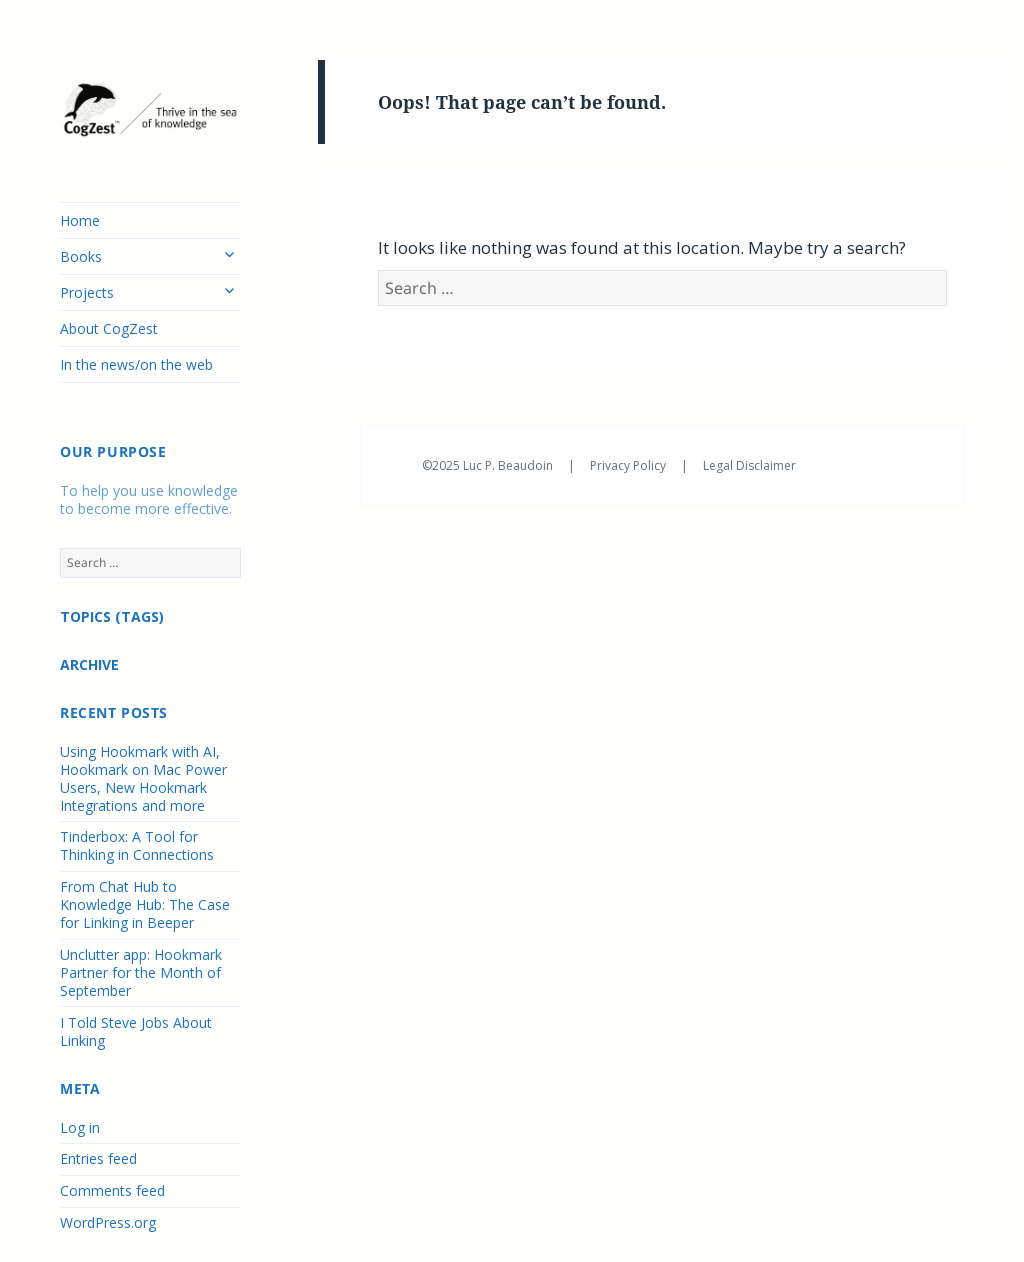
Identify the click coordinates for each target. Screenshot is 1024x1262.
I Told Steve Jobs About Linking (136, 1031)
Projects (87, 292)
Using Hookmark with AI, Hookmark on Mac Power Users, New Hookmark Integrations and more (143, 778)
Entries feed (98, 1158)
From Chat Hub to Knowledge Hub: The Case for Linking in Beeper (145, 904)
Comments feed (112, 1190)
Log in (80, 1127)
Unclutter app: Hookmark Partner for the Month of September (141, 972)
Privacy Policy (629, 465)
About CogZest (109, 328)
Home (80, 220)
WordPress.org (108, 1222)
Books (81, 256)
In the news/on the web (136, 364)
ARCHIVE (89, 664)
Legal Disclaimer (749, 465)
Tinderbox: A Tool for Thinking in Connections (137, 845)
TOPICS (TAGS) (112, 616)
